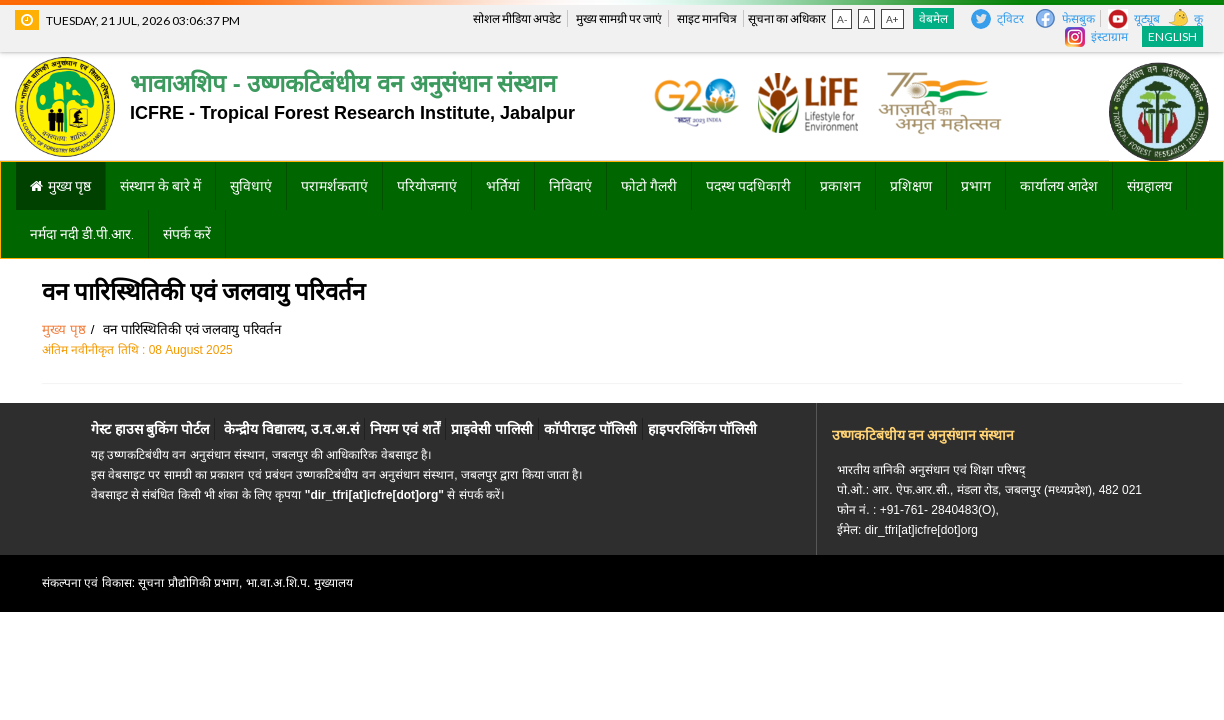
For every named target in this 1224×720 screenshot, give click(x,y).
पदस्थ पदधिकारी (748, 186)
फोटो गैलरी (649, 186)
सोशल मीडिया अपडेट (517, 18)
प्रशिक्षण (911, 186)
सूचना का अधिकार (787, 18)
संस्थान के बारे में (160, 186)
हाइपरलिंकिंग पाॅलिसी (703, 429)
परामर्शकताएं (334, 186)
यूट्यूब (1147, 18)
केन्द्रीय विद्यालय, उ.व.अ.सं (291, 429)
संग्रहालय (1149, 186)
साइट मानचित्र (707, 18)
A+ (892, 19)
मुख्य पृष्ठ (69, 186)
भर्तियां (503, 186)
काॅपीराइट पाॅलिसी (590, 429)
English (1172, 36)
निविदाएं (570, 186)
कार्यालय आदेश (1059, 186)
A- (842, 19)
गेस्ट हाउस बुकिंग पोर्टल (150, 429)
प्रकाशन (840, 186)
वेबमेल (933, 18)
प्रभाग (976, 186)
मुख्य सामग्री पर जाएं (619, 18)
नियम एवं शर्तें (405, 429)
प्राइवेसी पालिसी (492, 429)
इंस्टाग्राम (1109, 36)
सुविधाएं (251, 186)
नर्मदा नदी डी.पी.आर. (82, 234)
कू (1198, 18)
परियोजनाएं (427, 186)
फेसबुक (1078, 18)
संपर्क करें (187, 234)
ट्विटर (1010, 18)
